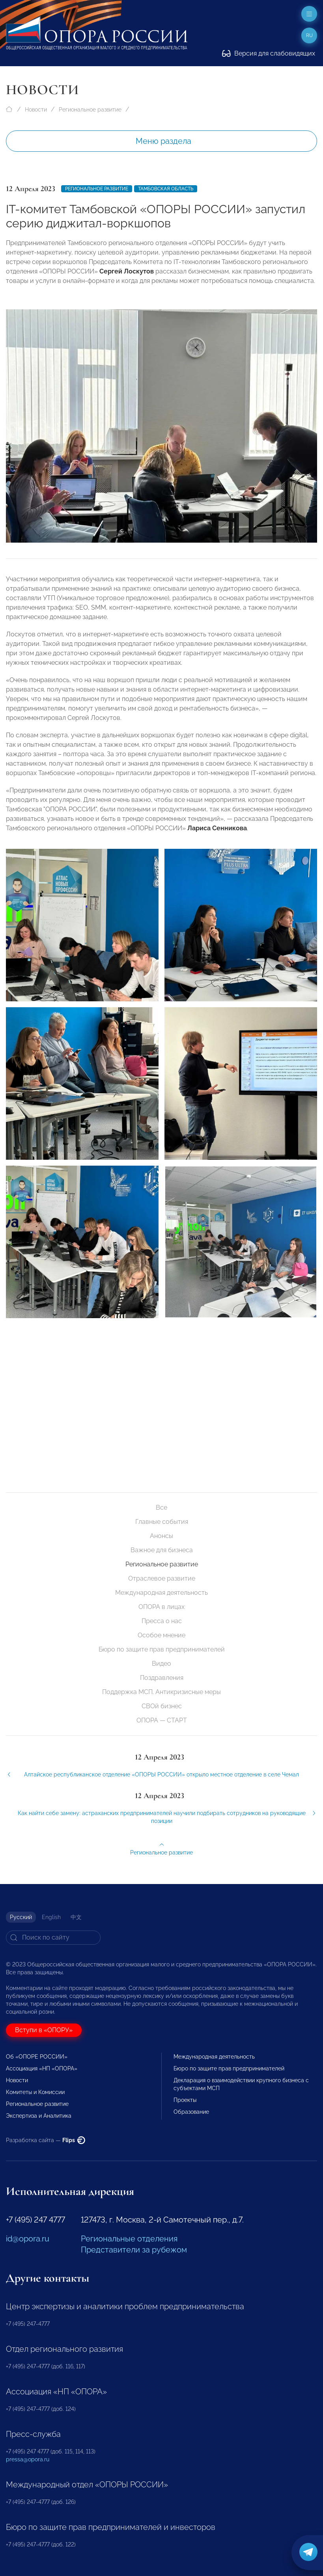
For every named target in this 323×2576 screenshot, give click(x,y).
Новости (36, 109)
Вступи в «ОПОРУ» (44, 2030)
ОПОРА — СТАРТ (161, 1720)
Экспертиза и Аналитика (38, 2116)
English (51, 1917)
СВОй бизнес (162, 1706)
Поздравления (161, 1677)
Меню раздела (163, 141)
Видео (161, 1663)
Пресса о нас (162, 1621)
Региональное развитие (90, 109)
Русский (21, 1917)
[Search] (53, 1938)
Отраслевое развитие (161, 1578)
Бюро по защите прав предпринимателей (162, 1649)
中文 (76, 1917)
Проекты (185, 2100)
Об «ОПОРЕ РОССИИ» (36, 2056)
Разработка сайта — (45, 2140)
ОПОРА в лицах (161, 1607)
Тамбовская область (165, 189)
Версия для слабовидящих (268, 53)
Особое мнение (161, 1635)
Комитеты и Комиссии (35, 2092)
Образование (191, 2112)
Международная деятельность (161, 1592)
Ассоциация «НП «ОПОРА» (41, 2068)
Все (161, 1507)
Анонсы (161, 1536)
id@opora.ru (27, 2238)
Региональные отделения (129, 2238)
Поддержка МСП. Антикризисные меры (161, 1692)
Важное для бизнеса (162, 1550)
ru (309, 35)
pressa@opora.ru (27, 2459)
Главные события (161, 1521)
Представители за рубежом (134, 2249)
